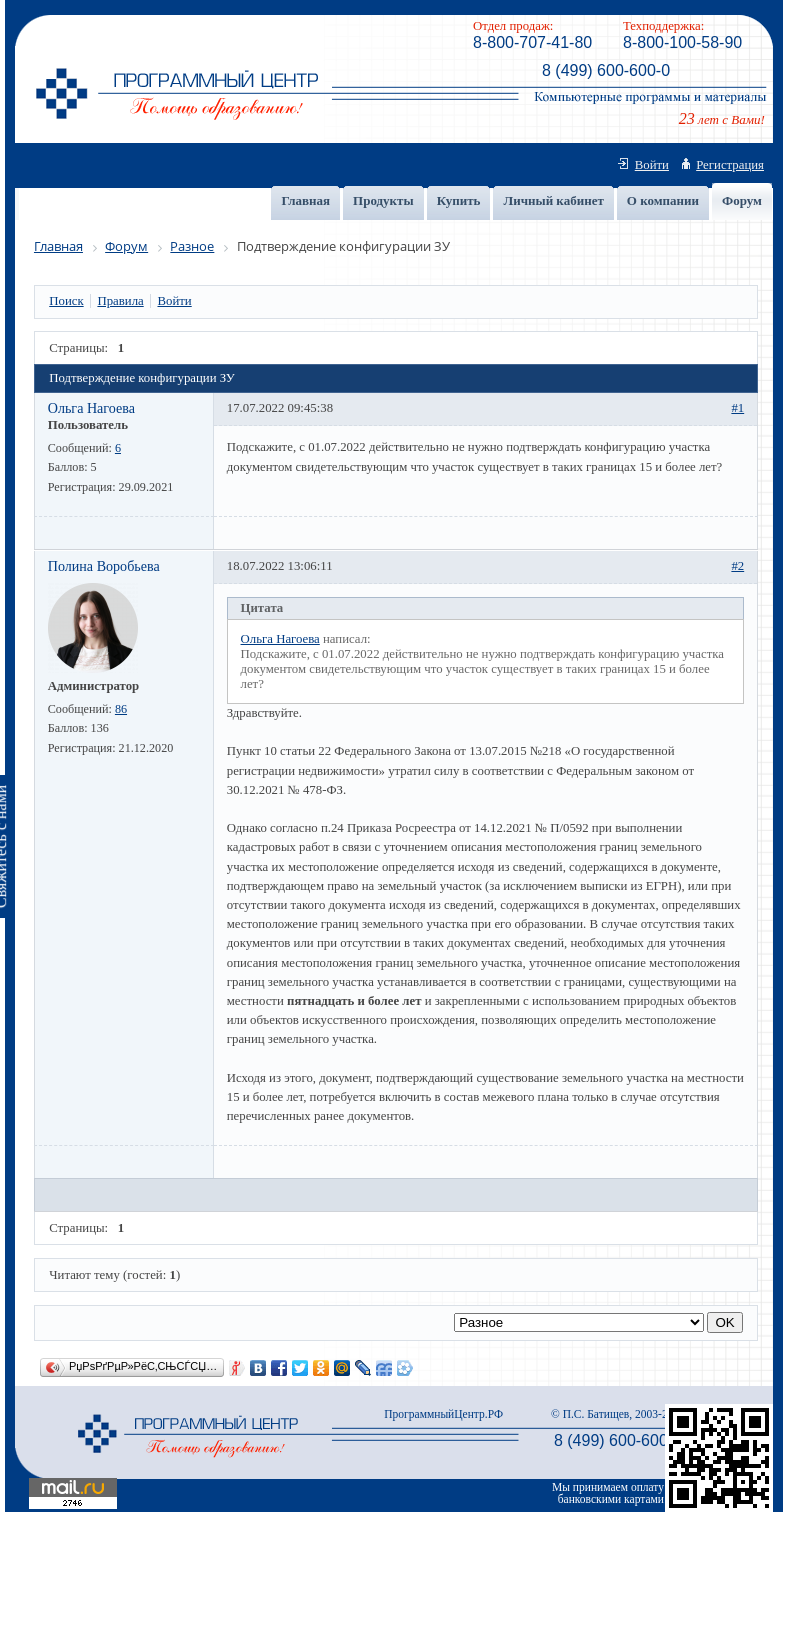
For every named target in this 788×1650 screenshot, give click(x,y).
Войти (652, 165)
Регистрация (730, 165)
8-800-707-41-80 (532, 42)
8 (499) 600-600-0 (606, 70)
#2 (737, 566)
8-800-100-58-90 (682, 42)
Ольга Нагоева (91, 408)
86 (121, 709)
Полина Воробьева (104, 566)
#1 (737, 408)
